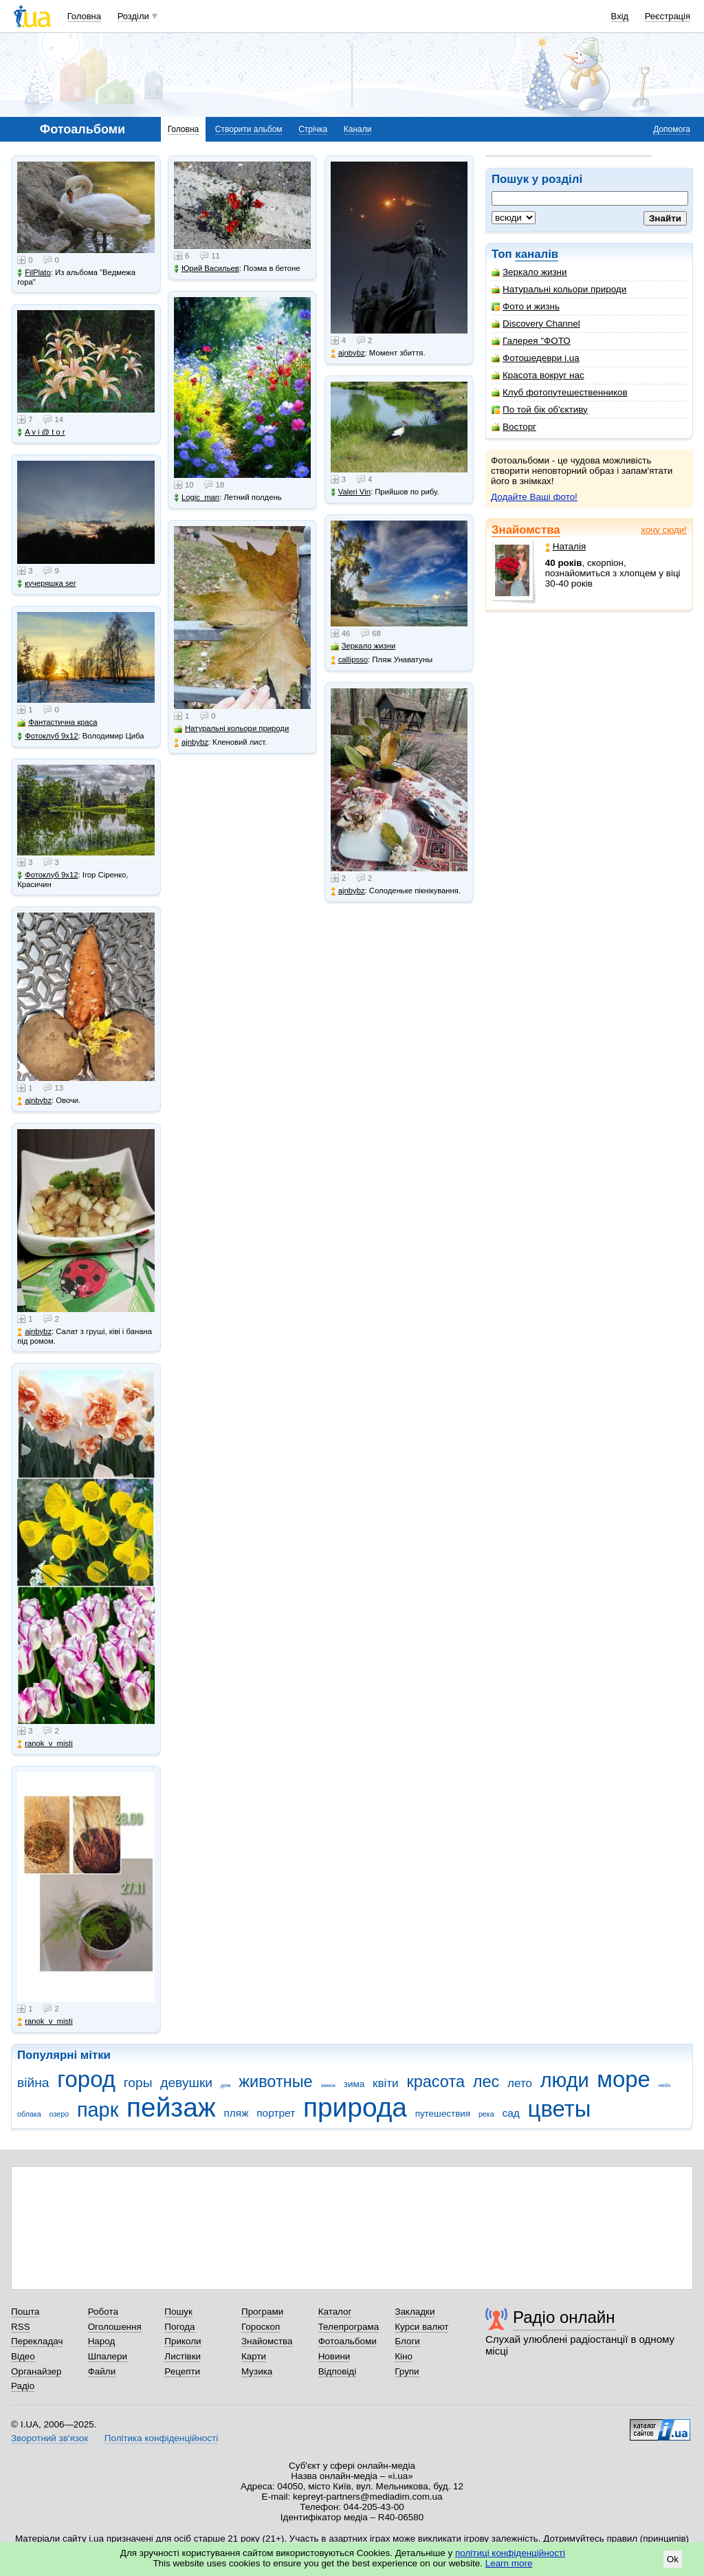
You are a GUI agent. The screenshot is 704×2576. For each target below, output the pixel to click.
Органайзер (36, 2371)
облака (29, 2114)
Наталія (565, 546)
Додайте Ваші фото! (534, 497)
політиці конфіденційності (510, 2553)
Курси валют (421, 2327)
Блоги (407, 2341)
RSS (20, 2327)
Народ (102, 2341)
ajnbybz (34, 1100)
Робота (103, 2311)
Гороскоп (260, 2327)
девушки (186, 2082)
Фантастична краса (57, 722)
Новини (334, 2356)
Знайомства (526, 529)
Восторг (514, 427)
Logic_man (196, 497)
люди (564, 2080)
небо (665, 2085)
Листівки (182, 2356)
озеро (59, 2114)
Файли (102, 2371)
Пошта (25, 2311)
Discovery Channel (536, 323)
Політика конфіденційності (161, 2438)
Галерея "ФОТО (531, 341)
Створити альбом (249, 129)
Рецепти (182, 2371)
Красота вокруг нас (538, 375)
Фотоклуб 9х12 (47, 736)
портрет (275, 2113)
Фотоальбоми (347, 2341)
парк (97, 2110)
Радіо (22, 2386)
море (623, 2079)
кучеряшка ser (46, 583)
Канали (358, 129)
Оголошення (115, 2327)
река (486, 2114)
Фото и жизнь (526, 306)
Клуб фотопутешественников (560, 392)
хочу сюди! (664, 530)
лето (519, 2083)
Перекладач (37, 2341)
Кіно (403, 2356)
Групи (407, 2371)
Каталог (335, 2311)
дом (226, 2085)
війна (33, 2082)
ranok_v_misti (45, 1743)
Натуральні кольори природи (559, 289)
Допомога (671, 129)
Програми (262, 2311)
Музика (256, 2371)
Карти (253, 2356)
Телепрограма (349, 2327)
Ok (673, 2559)
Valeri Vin (351, 492)
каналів (536, 254)
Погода (179, 2327)
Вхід (620, 16)
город (86, 2079)
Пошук (178, 2311)
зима (354, 2084)
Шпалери (107, 2356)
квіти (386, 2083)
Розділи (133, 16)
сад (511, 2113)
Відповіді (337, 2371)
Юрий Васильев (206, 268)
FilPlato (34, 272)
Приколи (182, 2341)
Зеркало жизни (529, 272)
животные (275, 2082)
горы (138, 2082)
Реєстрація (667, 16)
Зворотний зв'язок (49, 2438)
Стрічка (312, 129)
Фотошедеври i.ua (536, 358)
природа (355, 2107)
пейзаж (171, 2107)
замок (328, 2085)
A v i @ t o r (41, 432)
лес (486, 2082)
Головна (84, 16)
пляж (235, 2113)
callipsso (349, 659)
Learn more (509, 2563)
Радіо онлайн (564, 2317)
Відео (23, 2356)
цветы (559, 2108)
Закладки (414, 2311)
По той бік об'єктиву (540, 409)
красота (435, 2082)
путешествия (443, 2113)
